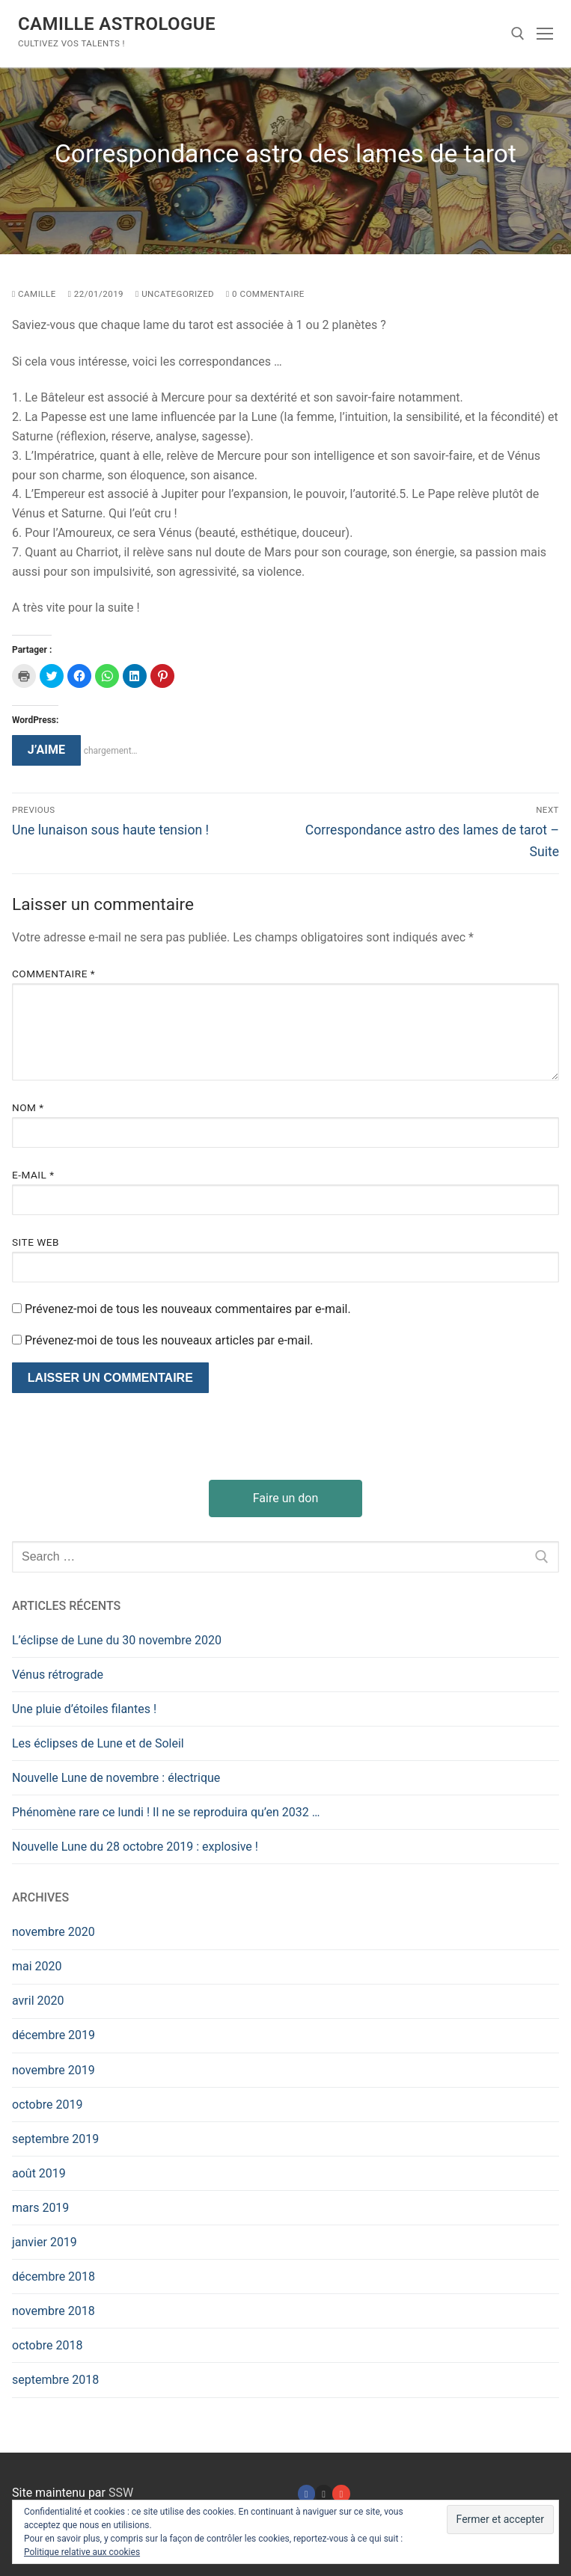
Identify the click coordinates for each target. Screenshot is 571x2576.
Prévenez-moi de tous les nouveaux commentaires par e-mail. (188, 1309)
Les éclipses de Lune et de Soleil (98, 1743)
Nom (28, 1107)
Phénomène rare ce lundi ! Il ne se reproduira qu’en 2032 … (166, 1812)
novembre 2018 (53, 2311)
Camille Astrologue (117, 23)
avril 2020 (38, 2001)
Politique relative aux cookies (82, 2552)
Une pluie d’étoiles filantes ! (84, 1709)
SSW (121, 2493)
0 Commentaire (265, 294)
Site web (35, 1242)
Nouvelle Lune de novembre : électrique (116, 1778)
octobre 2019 (47, 2104)
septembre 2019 (55, 2139)
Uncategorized (174, 294)
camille (34, 294)
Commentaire (53, 974)
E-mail (33, 1175)
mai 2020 (37, 1966)
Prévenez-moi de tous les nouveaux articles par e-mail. (169, 1340)
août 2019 (39, 2173)
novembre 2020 (53, 1932)
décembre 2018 (53, 2276)
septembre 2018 (55, 2380)
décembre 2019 (53, 2035)
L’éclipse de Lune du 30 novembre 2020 (117, 1640)
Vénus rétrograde (57, 1674)
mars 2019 (40, 2208)
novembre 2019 (53, 2070)
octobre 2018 (47, 2345)
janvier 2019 (44, 2242)
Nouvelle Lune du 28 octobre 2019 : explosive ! (135, 1846)
